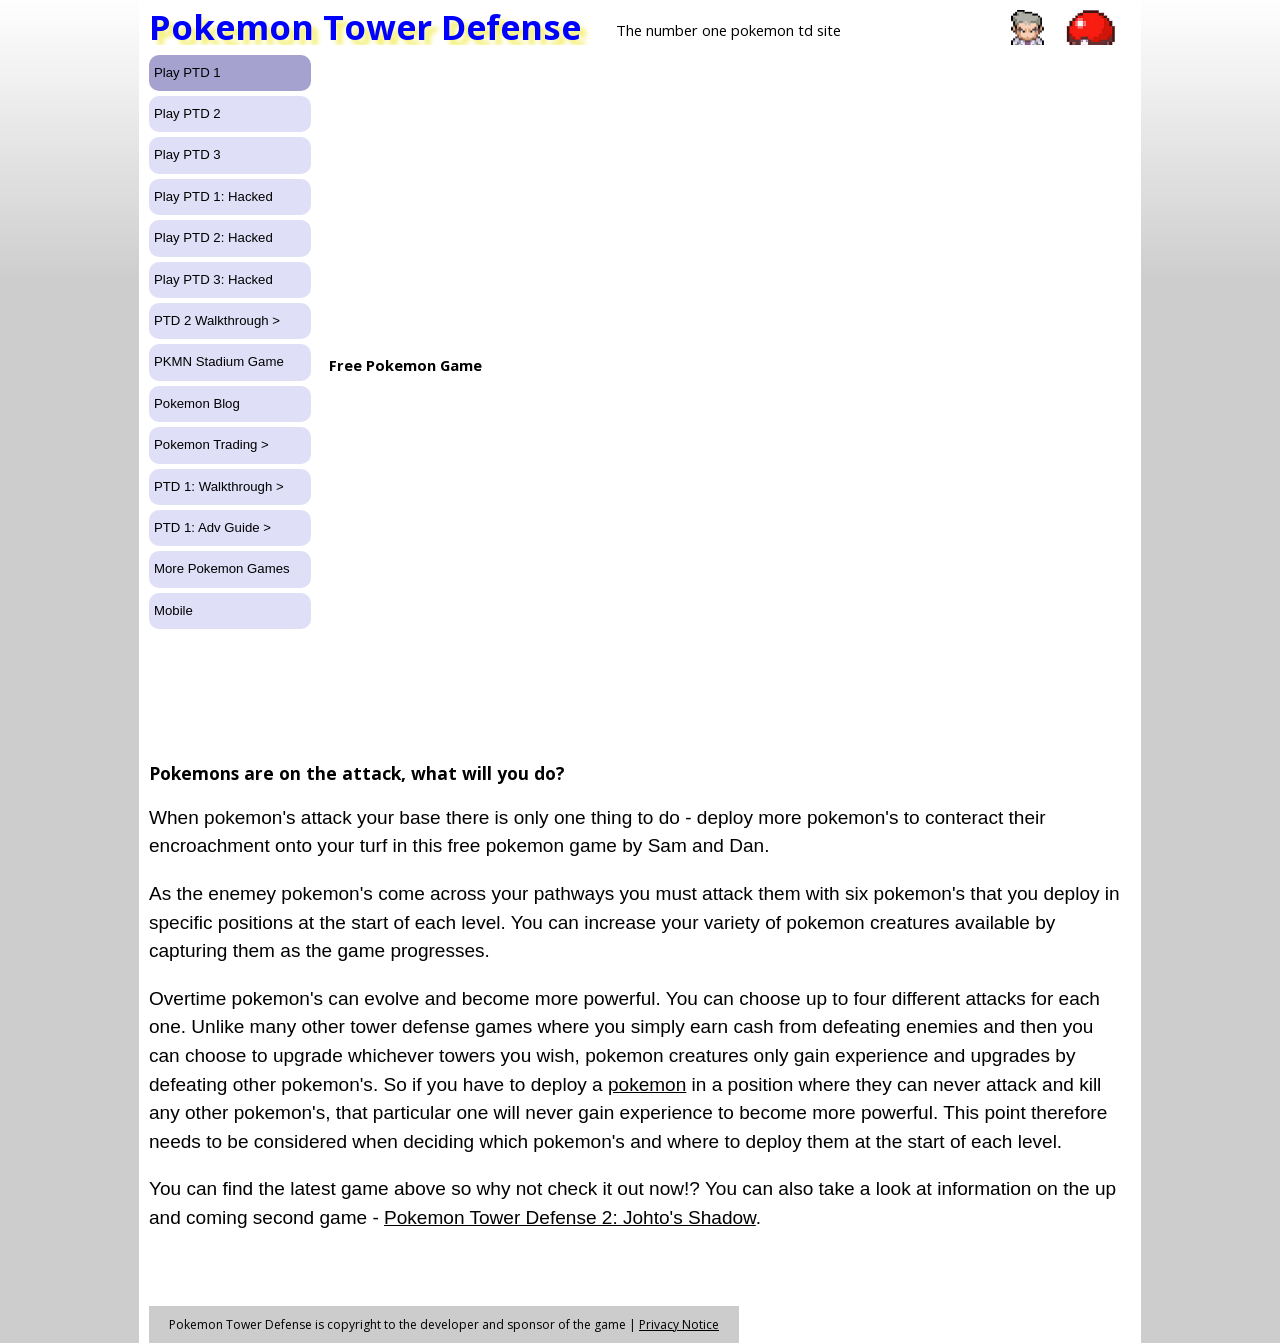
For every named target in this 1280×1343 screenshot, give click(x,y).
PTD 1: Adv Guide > (212, 527)
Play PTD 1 (187, 72)
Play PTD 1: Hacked (213, 196)
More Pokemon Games (222, 568)
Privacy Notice (679, 1324)
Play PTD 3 (187, 154)
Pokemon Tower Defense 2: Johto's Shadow (570, 1217)
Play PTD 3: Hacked (213, 279)
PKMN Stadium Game (219, 361)
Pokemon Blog (197, 403)
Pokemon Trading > (211, 444)
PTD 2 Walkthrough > (217, 320)
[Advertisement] (729, 195)
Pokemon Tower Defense (365, 27)
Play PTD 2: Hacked (213, 237)
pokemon (647, 1084)
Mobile (173, 610)
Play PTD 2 (187, 113)
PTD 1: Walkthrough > (219, 486)
